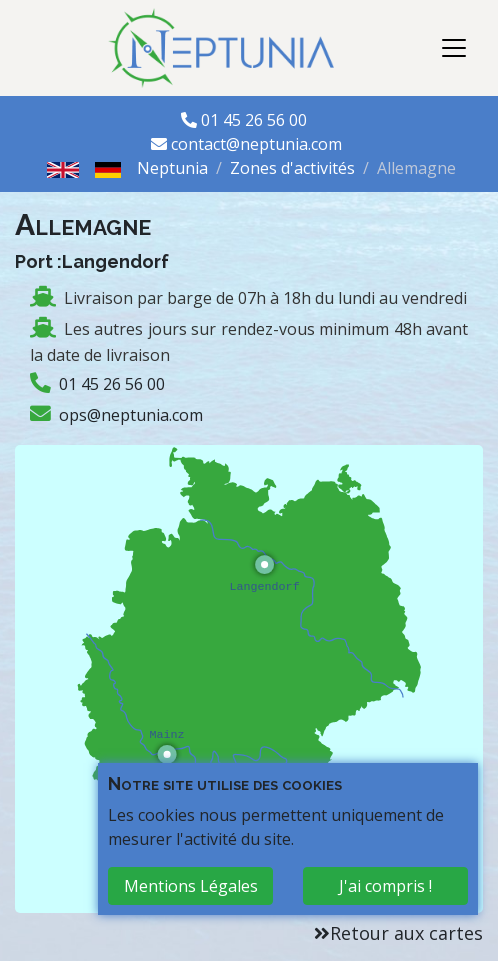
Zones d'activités (292, 168)
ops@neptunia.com (131, 415)
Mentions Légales (191, 886)
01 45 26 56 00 (256, 120)
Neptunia (172, 168)
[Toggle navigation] (454, 48)
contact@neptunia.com (256, 144)
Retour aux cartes (406, 933)
